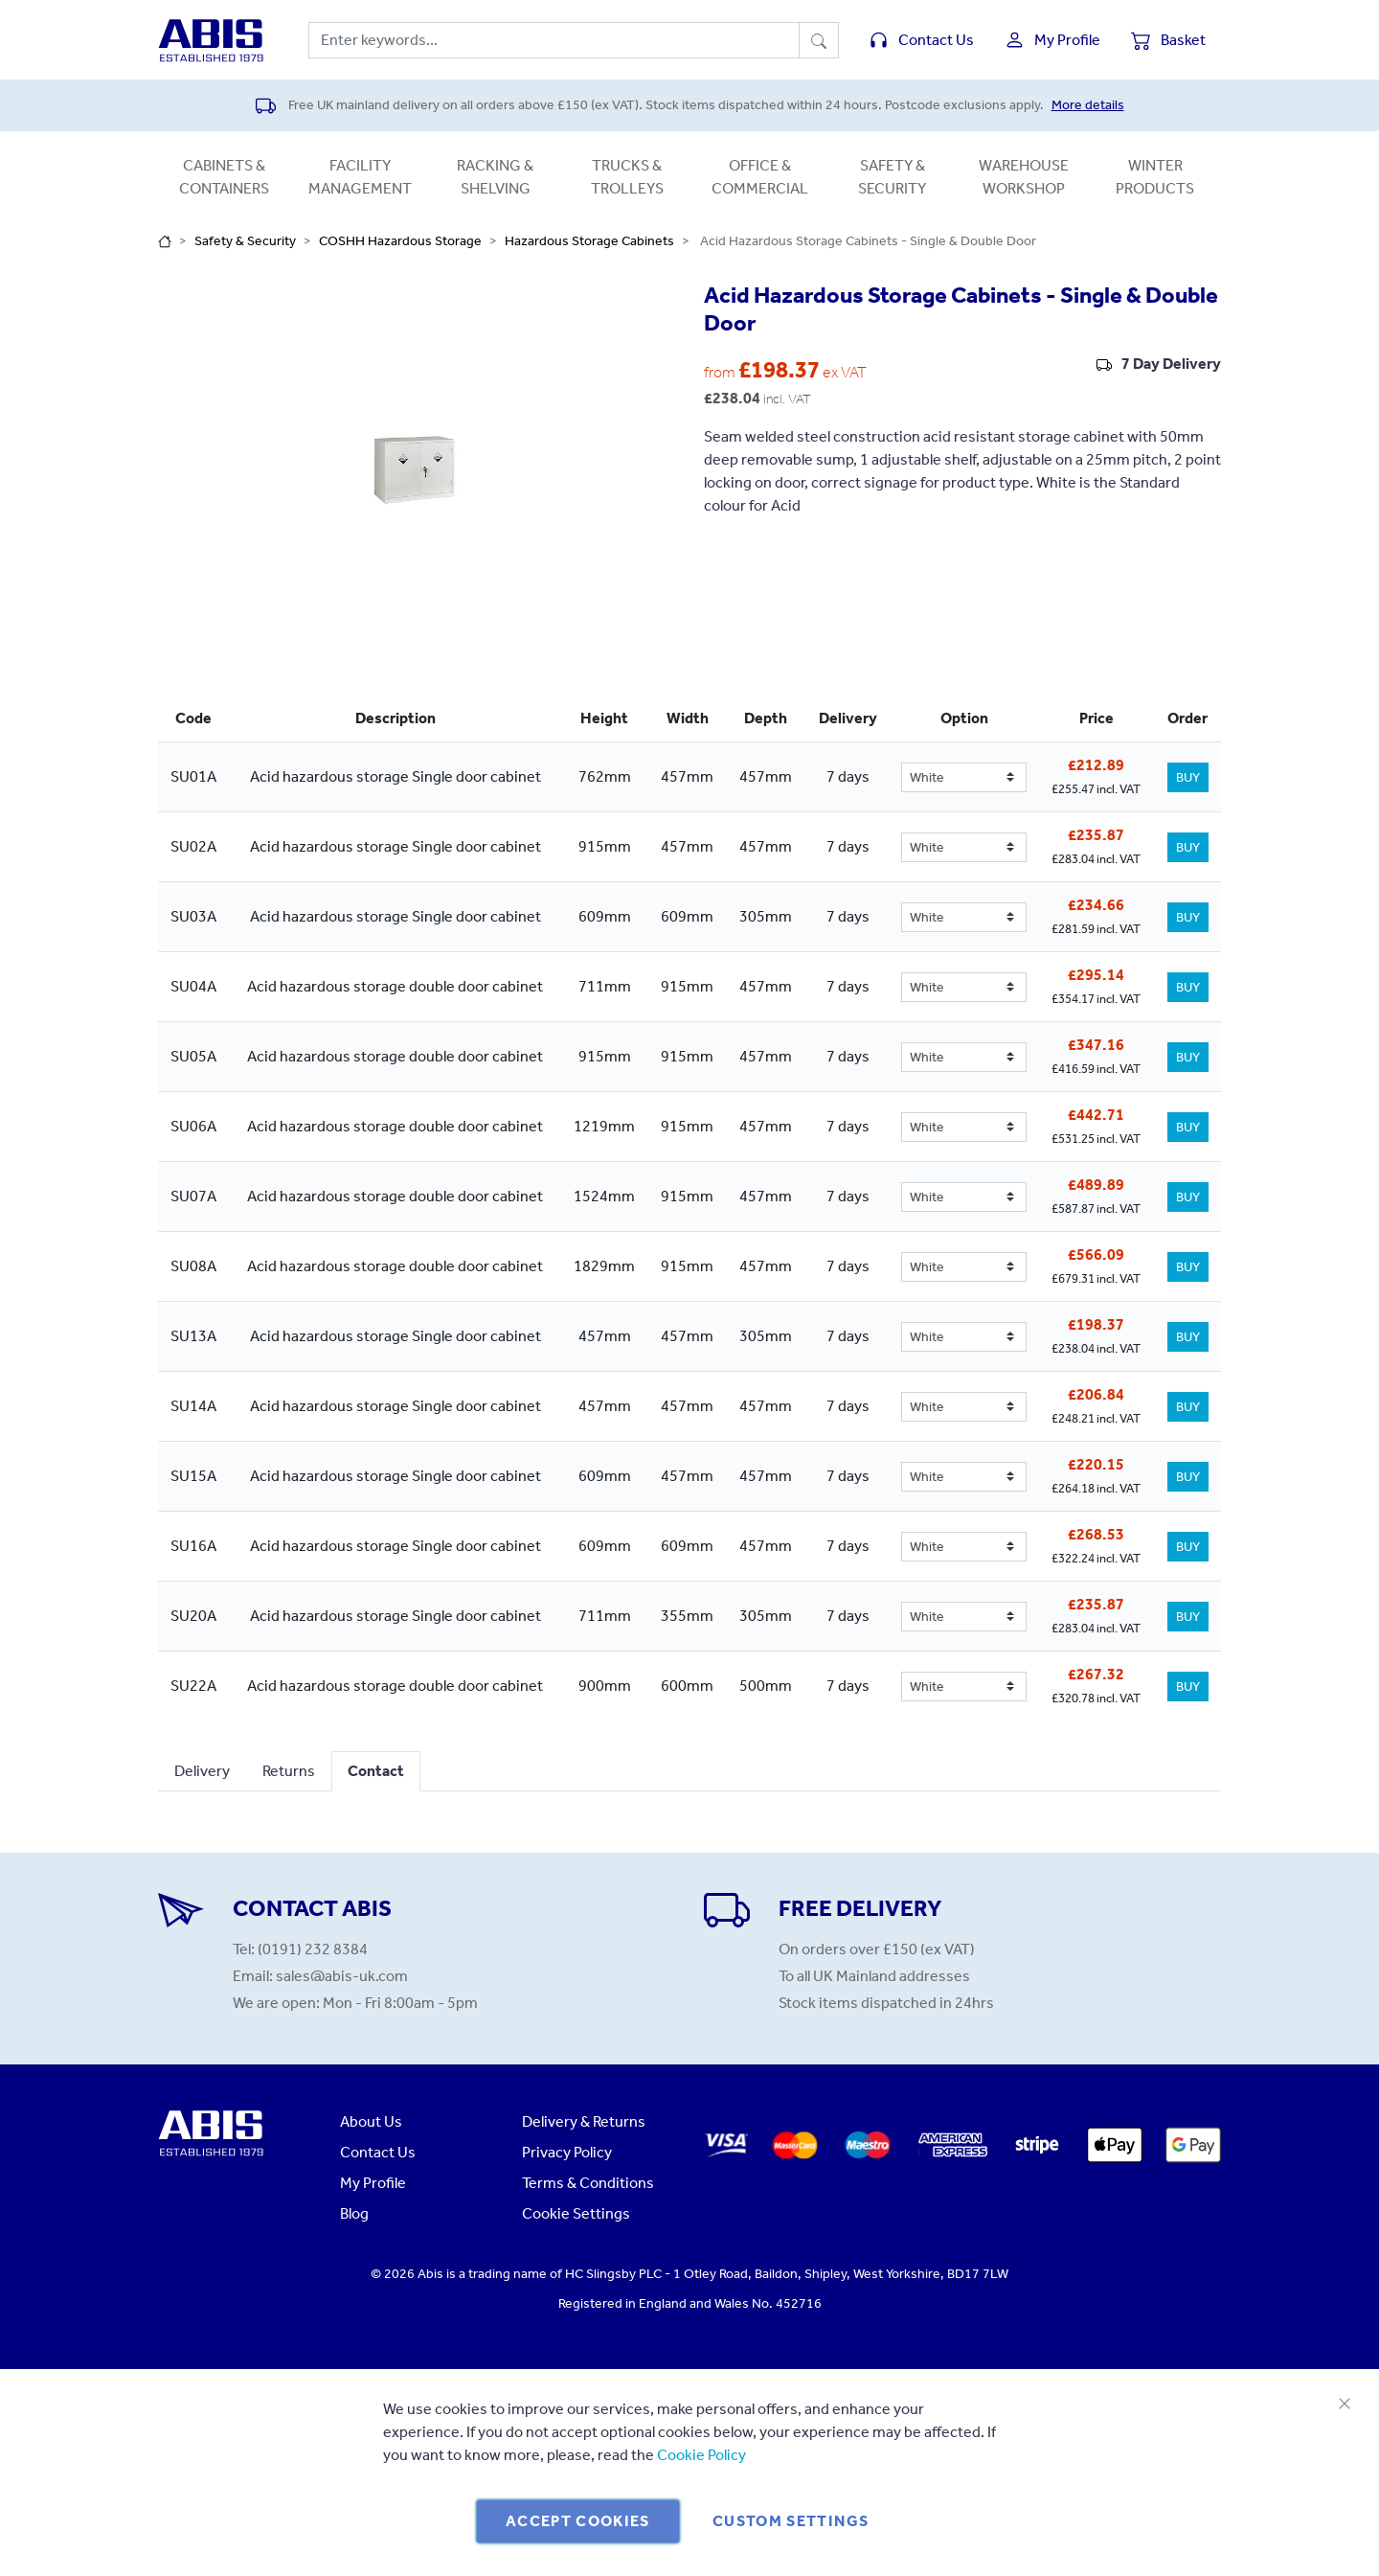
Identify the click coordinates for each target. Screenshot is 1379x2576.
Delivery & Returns (583, 2121)
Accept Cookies (578, 2521)
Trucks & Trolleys (627, 176)
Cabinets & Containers (224, 176)
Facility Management (360, 176)
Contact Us (378, 2152)
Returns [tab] (288, 1771)
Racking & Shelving (495, 176)
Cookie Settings (576, 2213)
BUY (1188, 777)
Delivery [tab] (202, 1771)
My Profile (373, 2183)
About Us (371, 2121)
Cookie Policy (701, 2455)
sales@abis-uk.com (342, 1976)
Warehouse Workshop (1024, 176)
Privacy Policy (567, 2152)
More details (1087, 105)
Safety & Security (892, 176)
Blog (354, 2213)
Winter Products (1155, 176)
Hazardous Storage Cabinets (589, 241)
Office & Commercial (760, 176)
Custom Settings (790, 2521)
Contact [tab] (376, 1771)
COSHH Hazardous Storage (400, 241)
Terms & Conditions (588, 2183)
